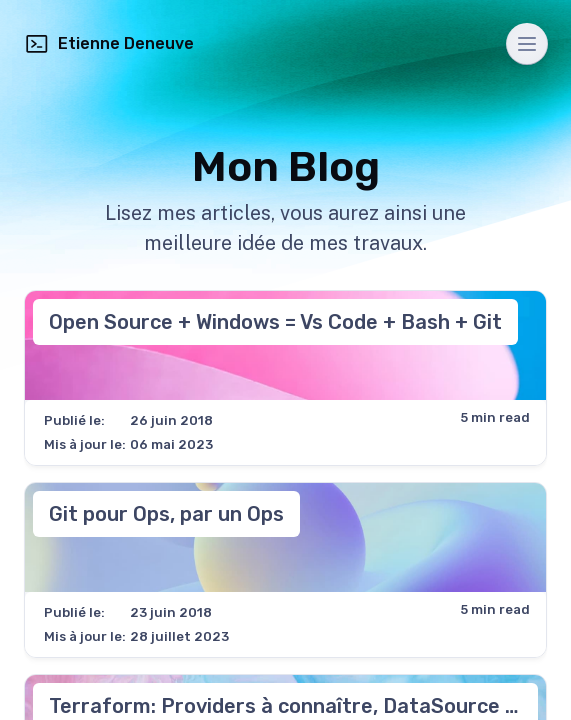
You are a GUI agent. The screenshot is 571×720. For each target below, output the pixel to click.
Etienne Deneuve (109, 44)
